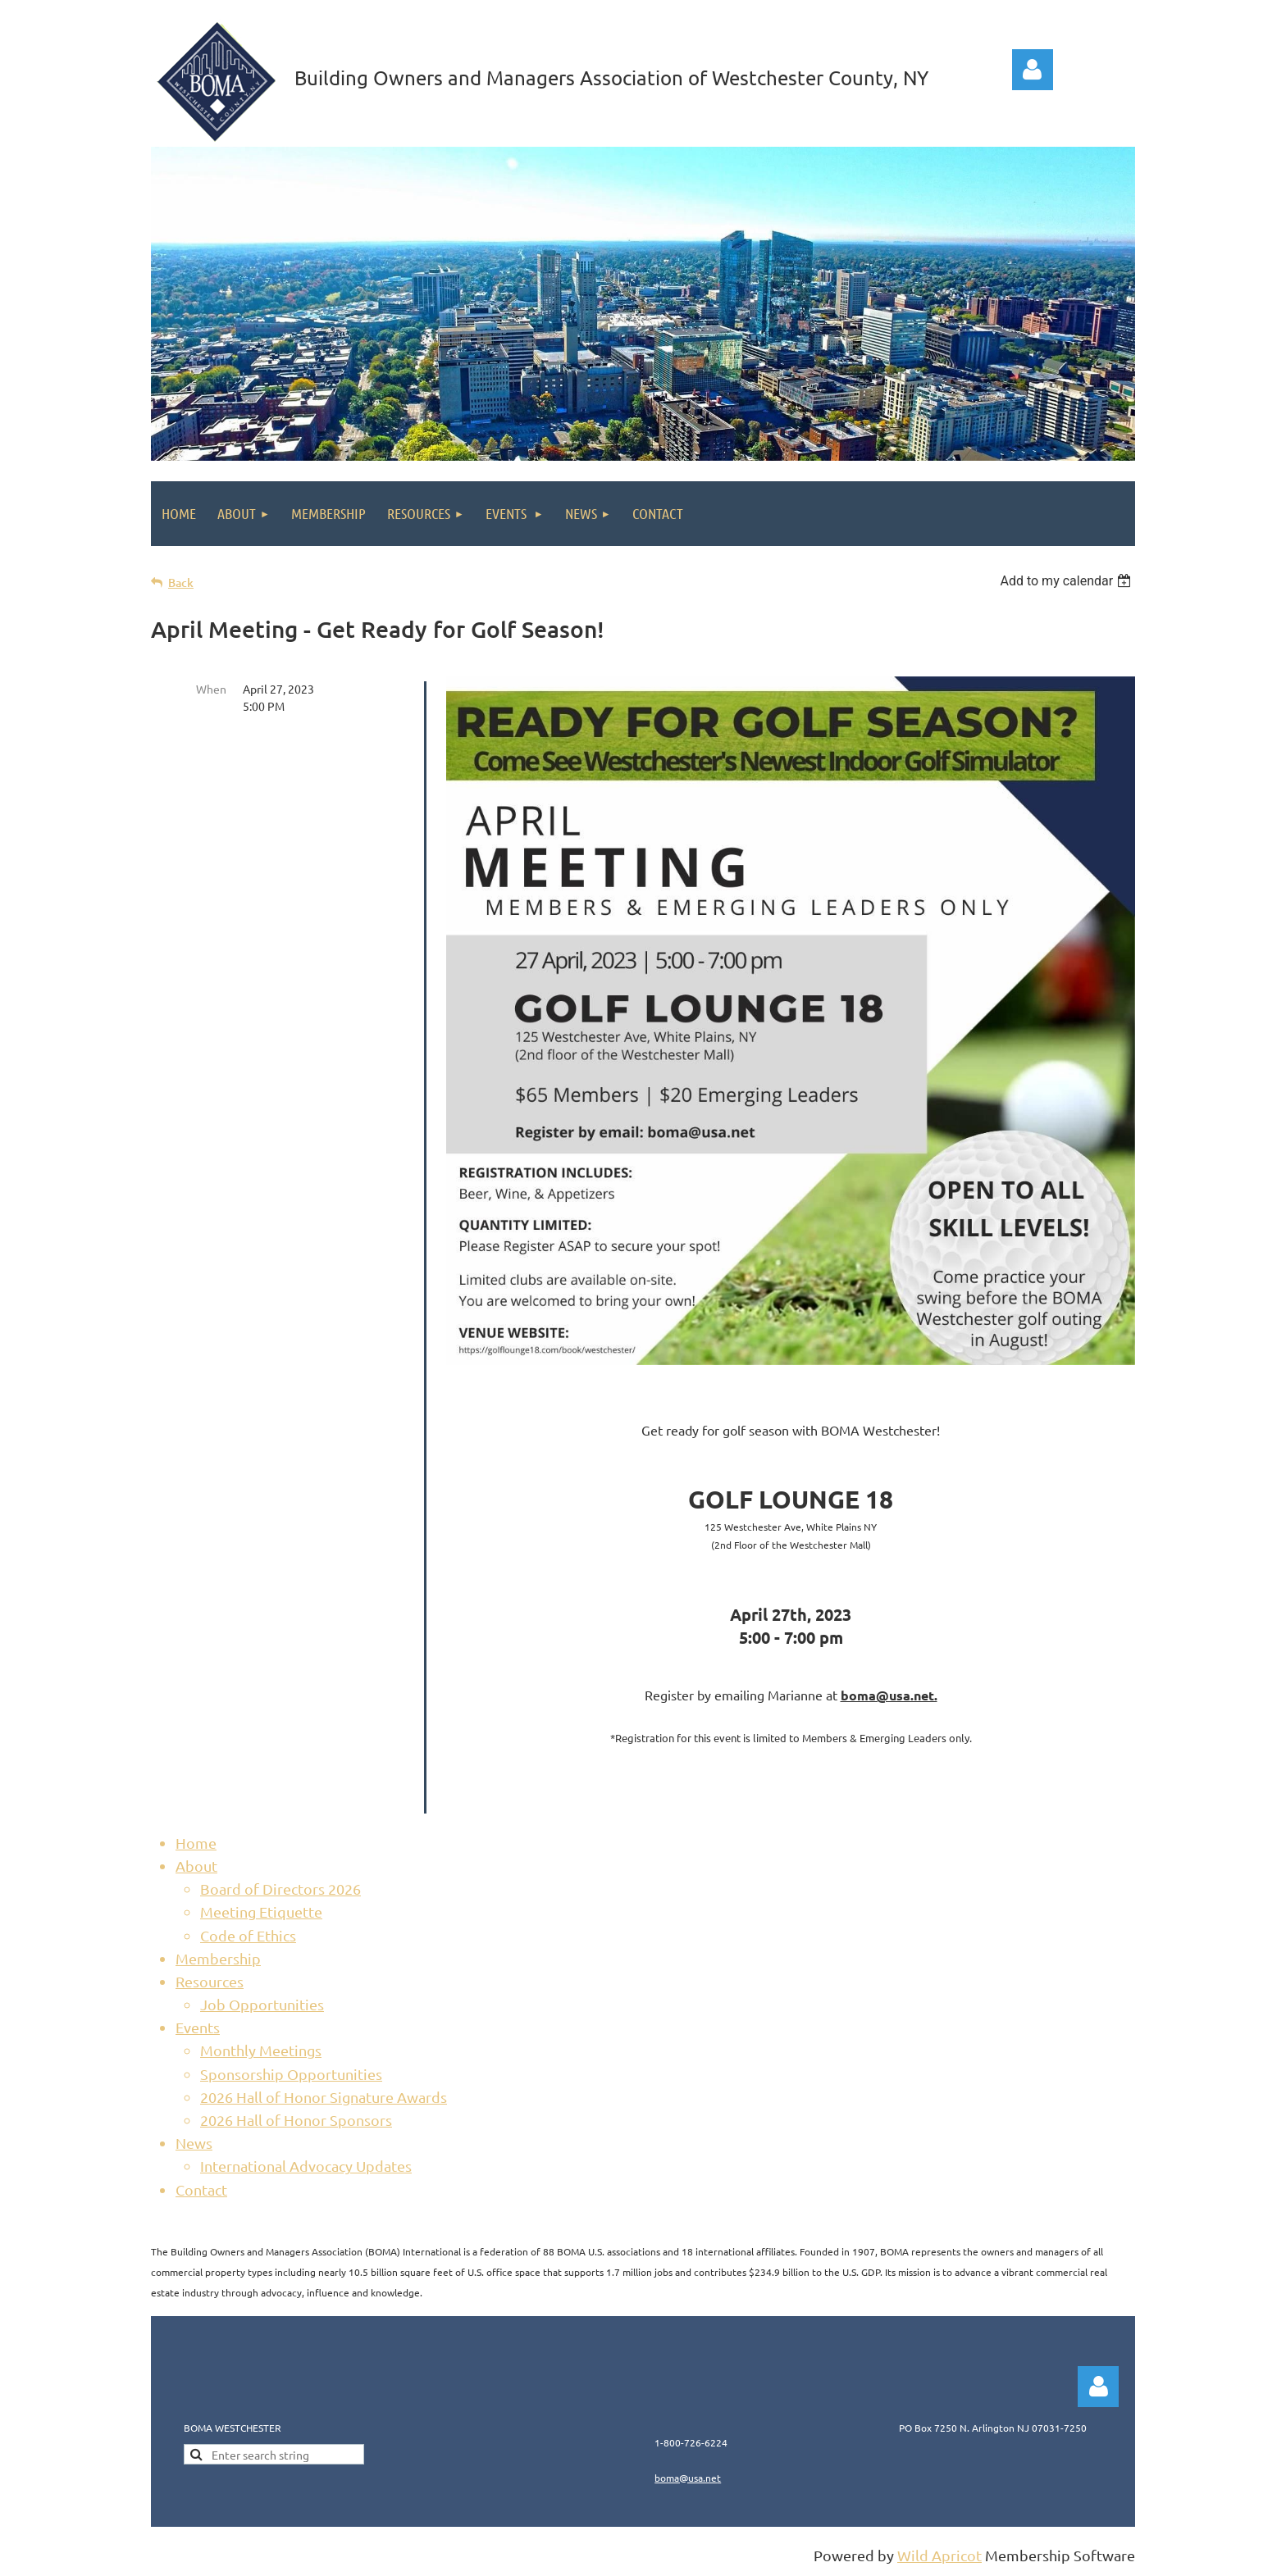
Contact (201, 2189)
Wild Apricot (939, 2555)
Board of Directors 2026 (280, 1888)
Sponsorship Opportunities (291, 2073)
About (196, 1865)
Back (181, 582)
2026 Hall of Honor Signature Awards (323, 2096)
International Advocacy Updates (306, 2165)
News (194, 2142)
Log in (1032, 69)
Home (196, 1842)
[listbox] (1067, 581)
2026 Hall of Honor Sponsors (296, 2119)
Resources (210, 1981)
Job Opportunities (262, 2004)
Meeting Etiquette (261, 1911)
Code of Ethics (248, 1935)
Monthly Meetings (261, 2050)
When (211, 688)
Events (198, 2027)
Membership (218, 1958)
